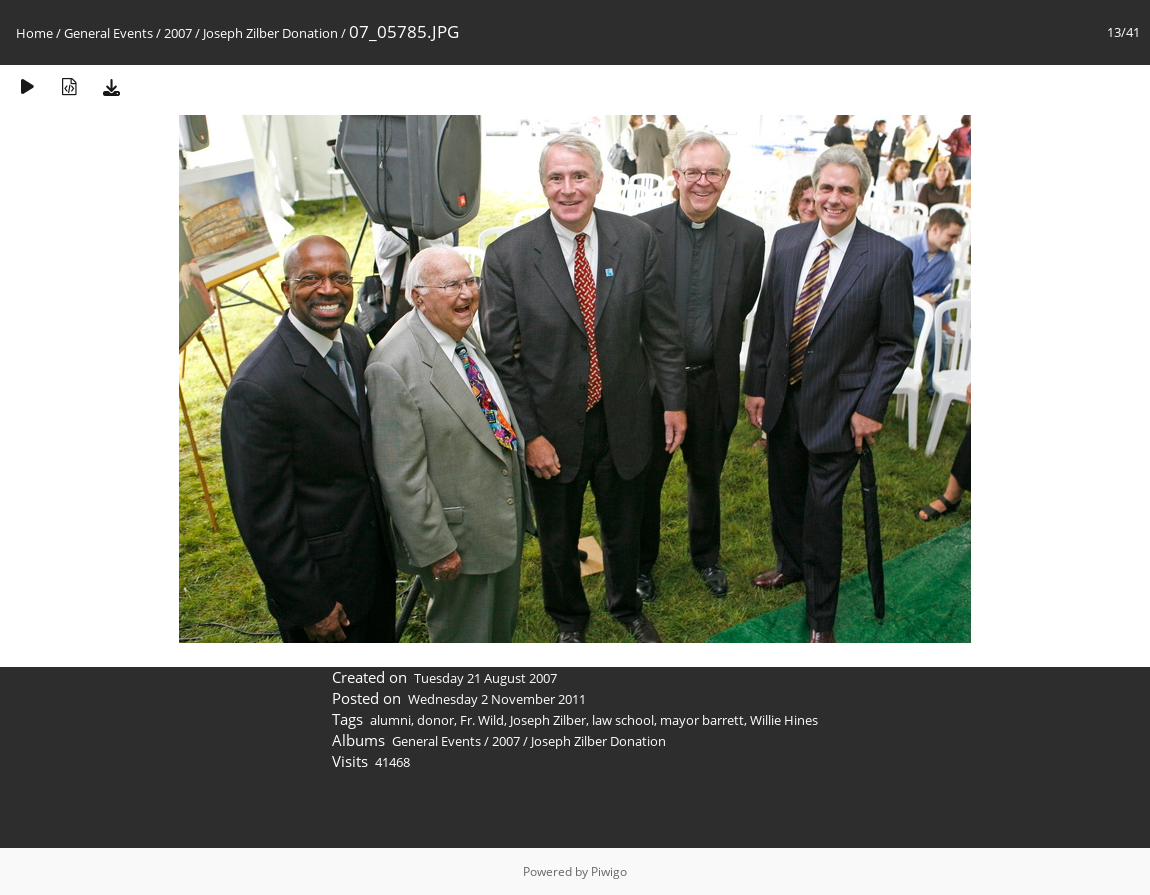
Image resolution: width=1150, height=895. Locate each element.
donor (435, 720)
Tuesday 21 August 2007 (485, 678)
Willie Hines (784, 720)
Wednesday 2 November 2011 (497, 699)
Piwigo (609, 871)
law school (623, 720)
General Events (108, 33)
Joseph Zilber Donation (270, 33)
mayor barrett (702, 720)
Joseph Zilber (548, 720)
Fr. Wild (482, 720)
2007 (178, 33)
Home (34, 33)
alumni (390, 720)
